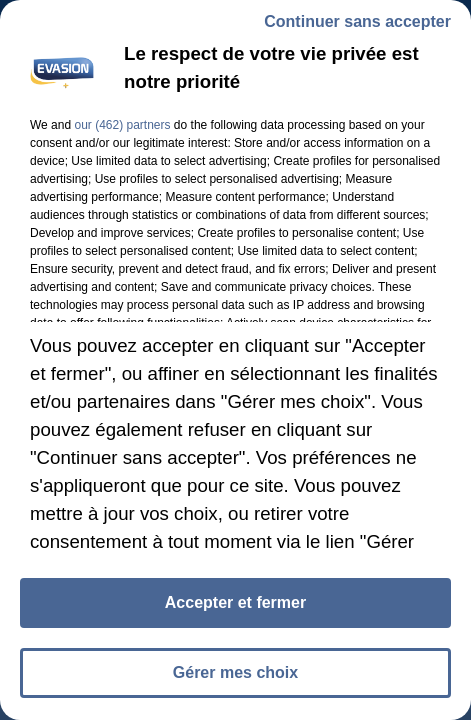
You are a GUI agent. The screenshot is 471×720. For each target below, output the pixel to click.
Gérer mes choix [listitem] (235, 672)
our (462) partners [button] (122, 125)
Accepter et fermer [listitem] (235, 602)
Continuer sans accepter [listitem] (357, 21)
